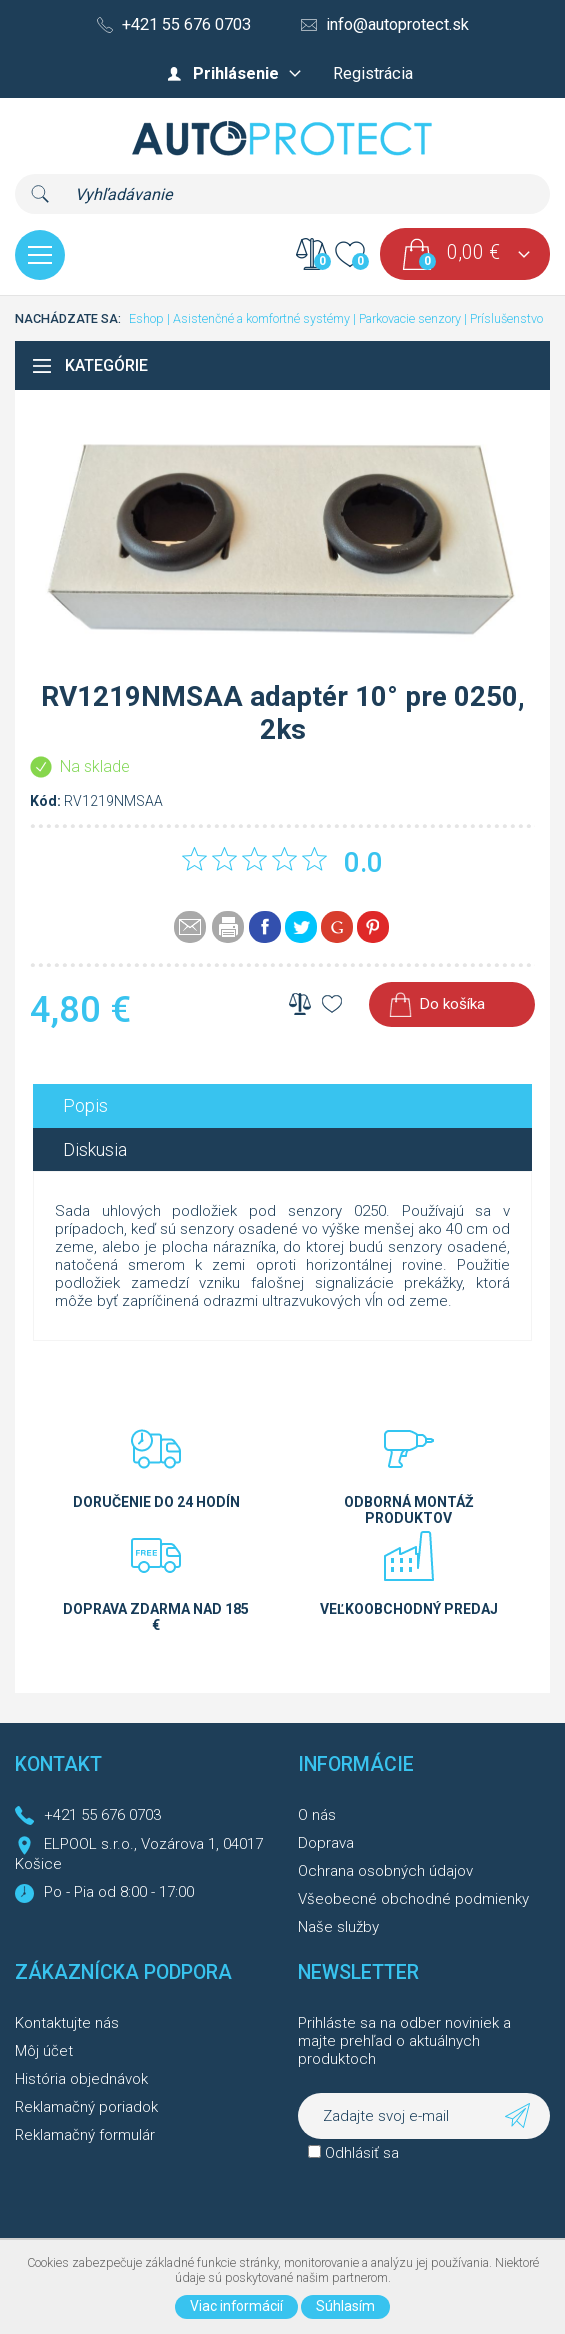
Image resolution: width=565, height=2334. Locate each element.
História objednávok (81, 2079)
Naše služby (338, 1927)
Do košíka (452, 1004)
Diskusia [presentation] (95, 1149)
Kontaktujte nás (67, 2023)
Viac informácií (236, 2306)
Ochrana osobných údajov (385, 1871)
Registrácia (373, 73)
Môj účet (44, 2051)
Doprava (326, 1843)
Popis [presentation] (85, 1105)
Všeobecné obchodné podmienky (413, 1899)
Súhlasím (345, 2306)
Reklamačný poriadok (86, 2107)
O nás (317, 1815)
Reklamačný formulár (85, 2135)
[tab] (282, 1105)
